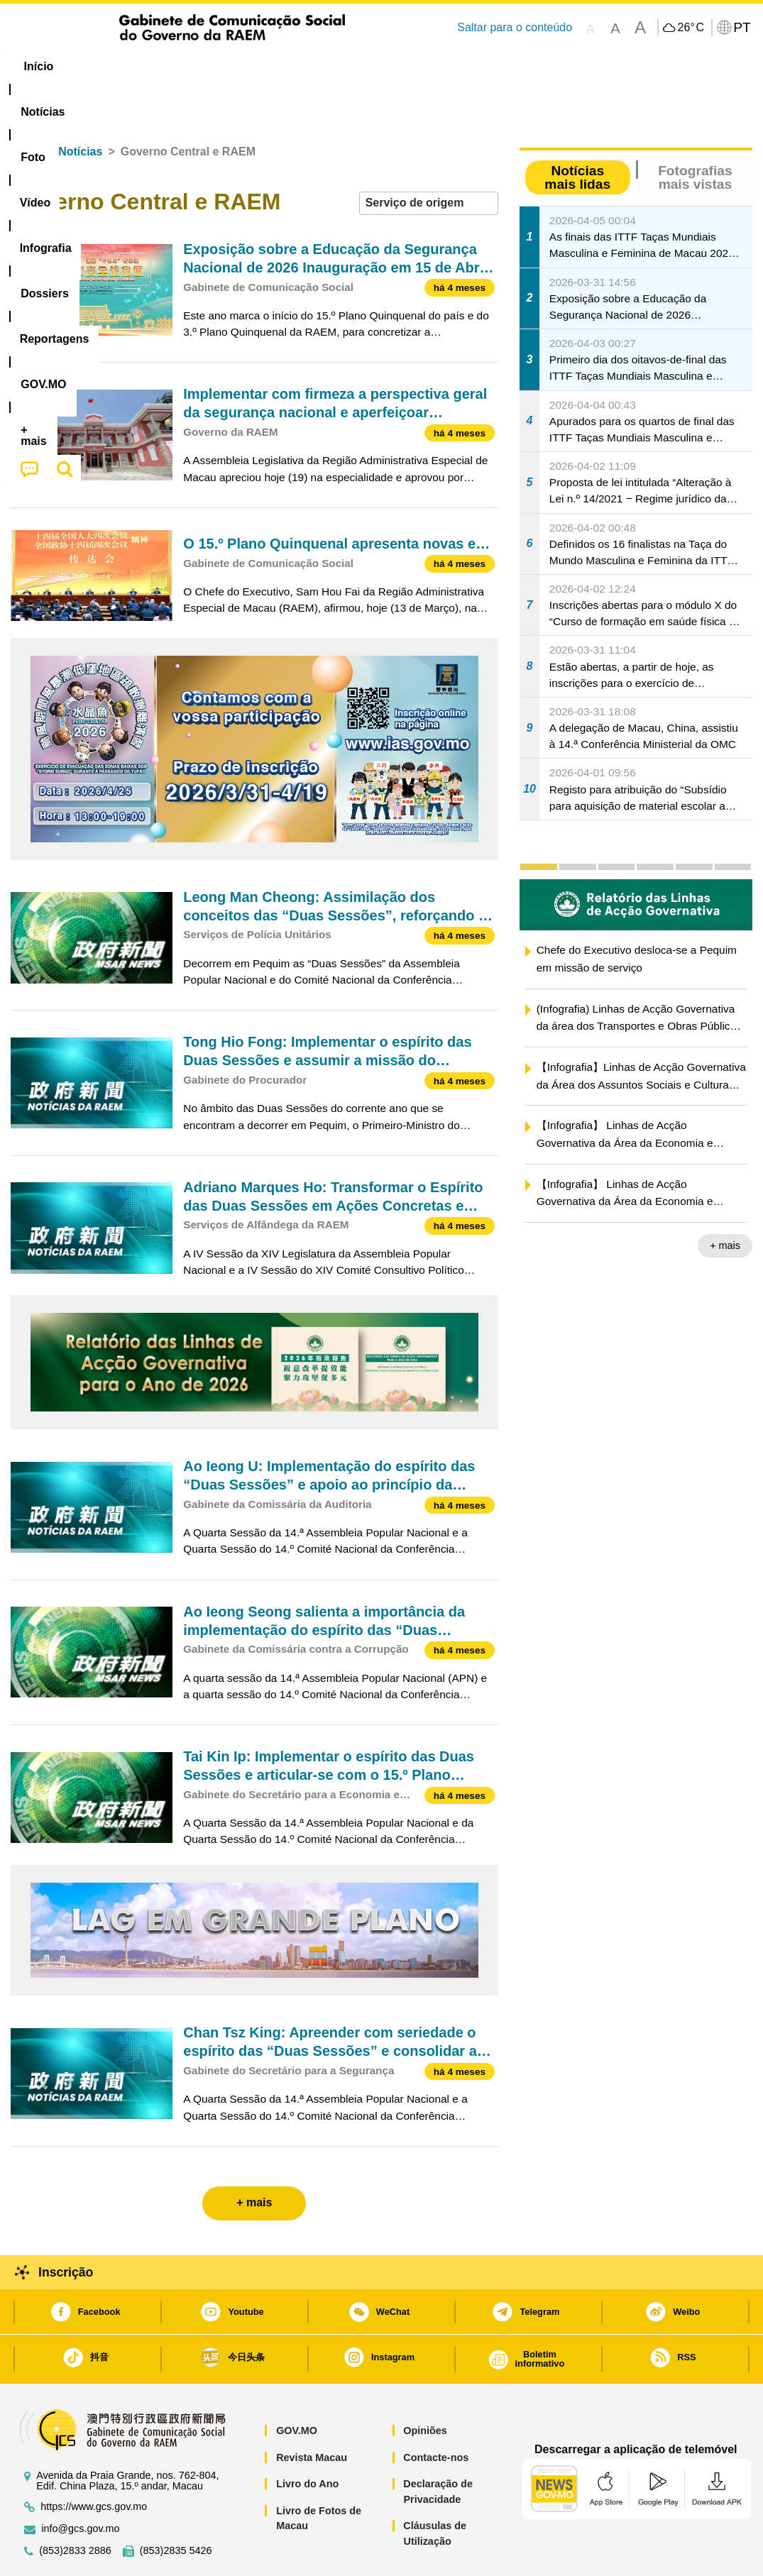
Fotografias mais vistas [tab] (695, 134)
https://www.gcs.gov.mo (93, 2463)
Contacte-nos (435, 2414)
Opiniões (425, 2387)
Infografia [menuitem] (296, 66)
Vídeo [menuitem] (227, 66)
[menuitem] (105, 66)
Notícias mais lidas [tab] (577, 134)
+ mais (725, 1202)
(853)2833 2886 (75, 2507)
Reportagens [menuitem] (460, 66)
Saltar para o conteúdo (514, 27)
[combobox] (429, 160)
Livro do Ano (307, 2440)
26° (690, 27)
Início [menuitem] (39, 66)
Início (25, 108)
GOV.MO (296, 2387)
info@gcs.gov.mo (80, 2485)
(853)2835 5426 (176, 2507)
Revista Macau (311, 2414)
